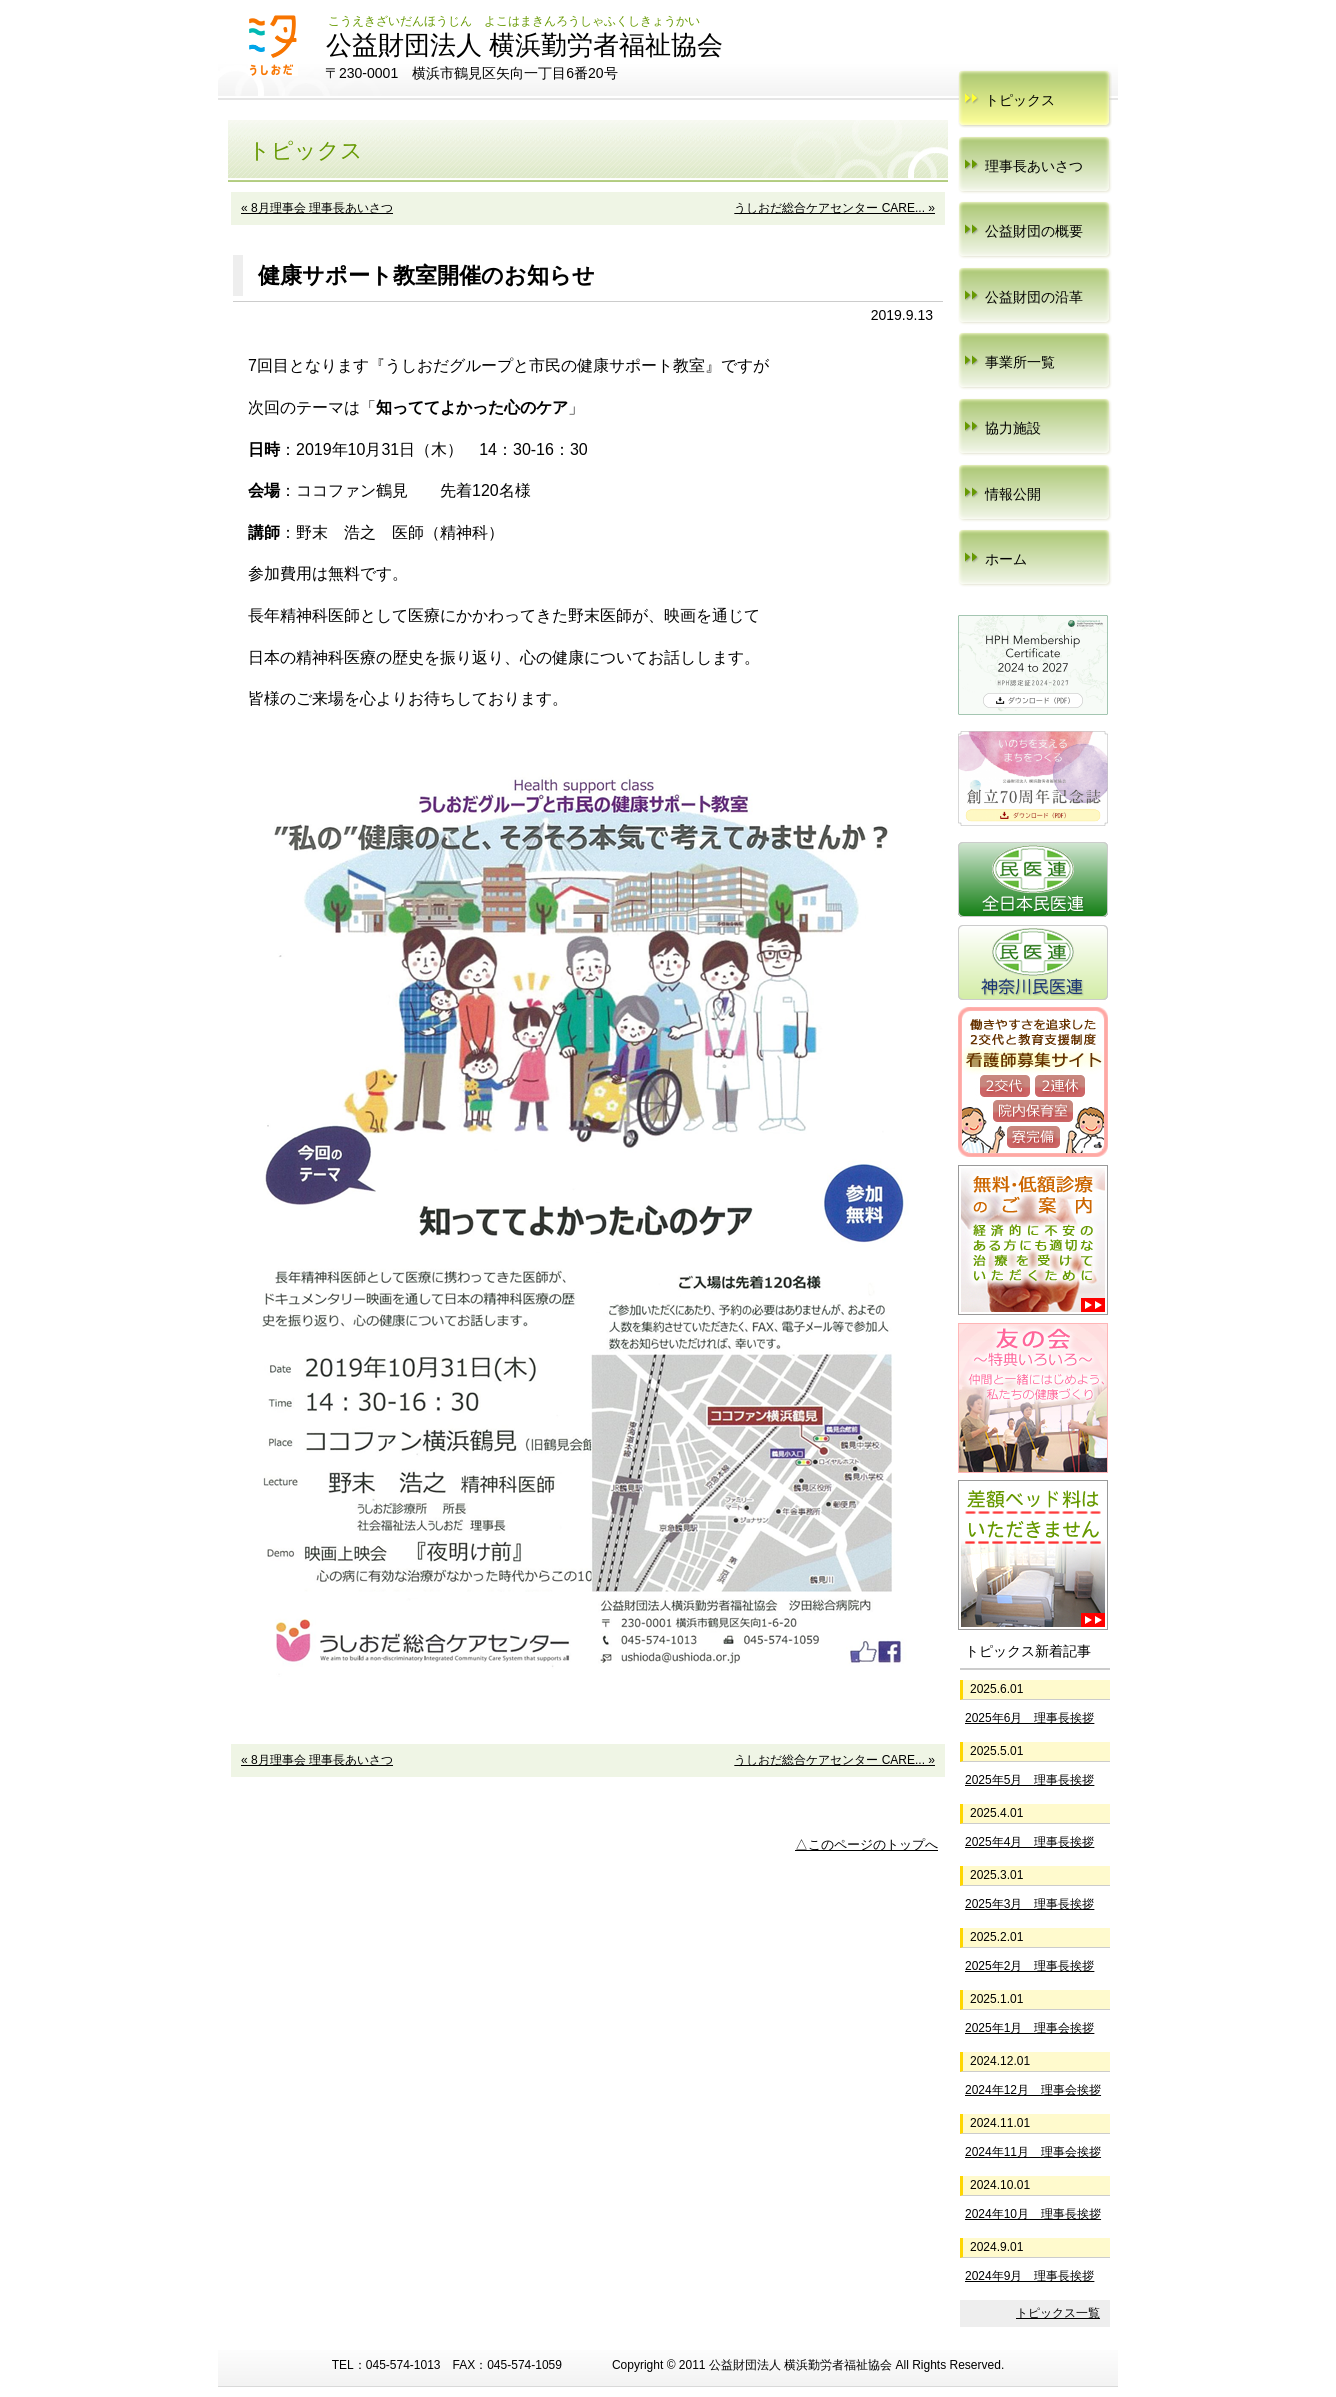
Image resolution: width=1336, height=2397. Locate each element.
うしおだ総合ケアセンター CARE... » (834, 208)
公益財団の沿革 (1034, 297)
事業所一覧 (1020, 362)
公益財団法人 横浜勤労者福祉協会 (524, 45)
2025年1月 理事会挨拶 (1029, 2028)
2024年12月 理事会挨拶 (1033, 2090)
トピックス (1020, 100)
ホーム (1006, 559)
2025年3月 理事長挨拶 (1029, 1904)
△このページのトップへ (866, 1844)
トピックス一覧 (1058, 2313)
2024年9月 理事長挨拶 (1029, 2276)
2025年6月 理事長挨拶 (1029, 1718)
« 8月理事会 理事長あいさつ (317, 208)
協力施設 (1013, 428)
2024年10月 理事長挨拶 (1033, 2214)
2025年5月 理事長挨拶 (1029, 1780)
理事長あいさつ (1034, 166)
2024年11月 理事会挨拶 (1033, 2152)
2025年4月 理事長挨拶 (1029, 1842)
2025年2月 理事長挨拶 (1029, 1966)
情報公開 (1013, 494)
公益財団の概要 (1034, 231)
